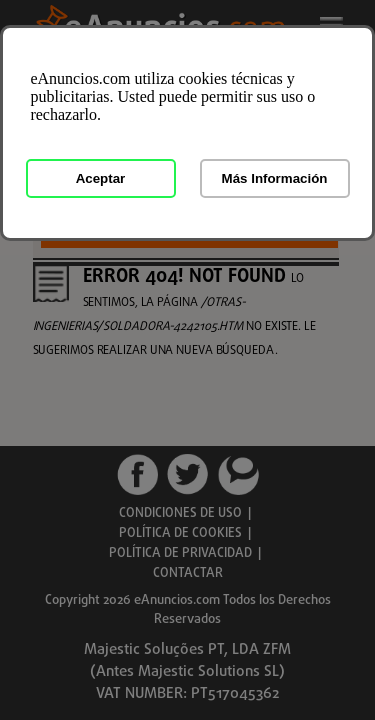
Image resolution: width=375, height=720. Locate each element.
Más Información (275, 178)
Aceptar (101, 178)
